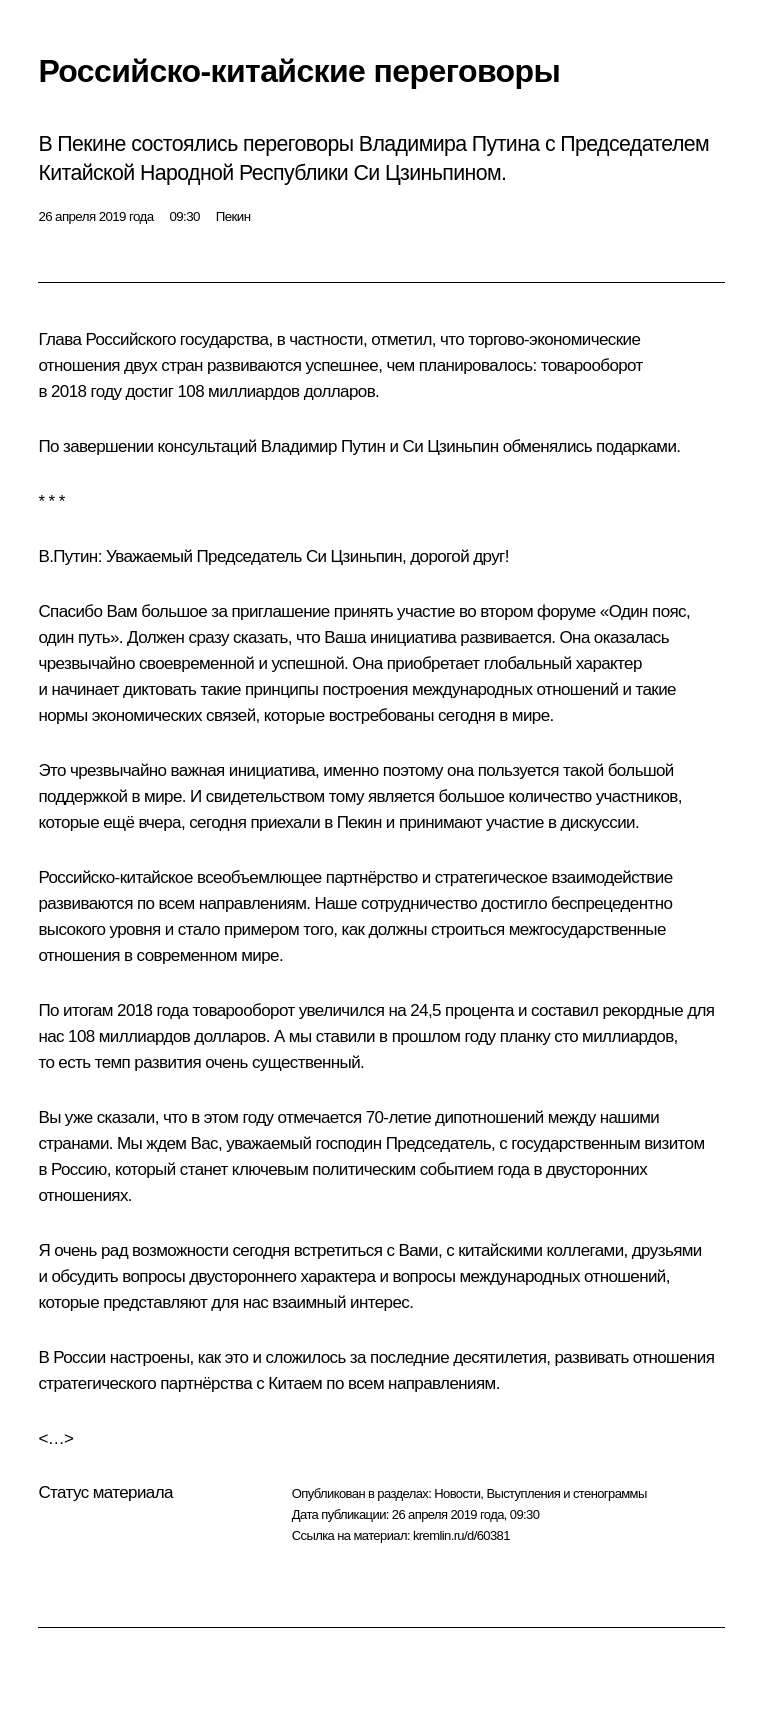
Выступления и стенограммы (566, 1493)
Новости (457, 1493)
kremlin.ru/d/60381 (461, 1535)
